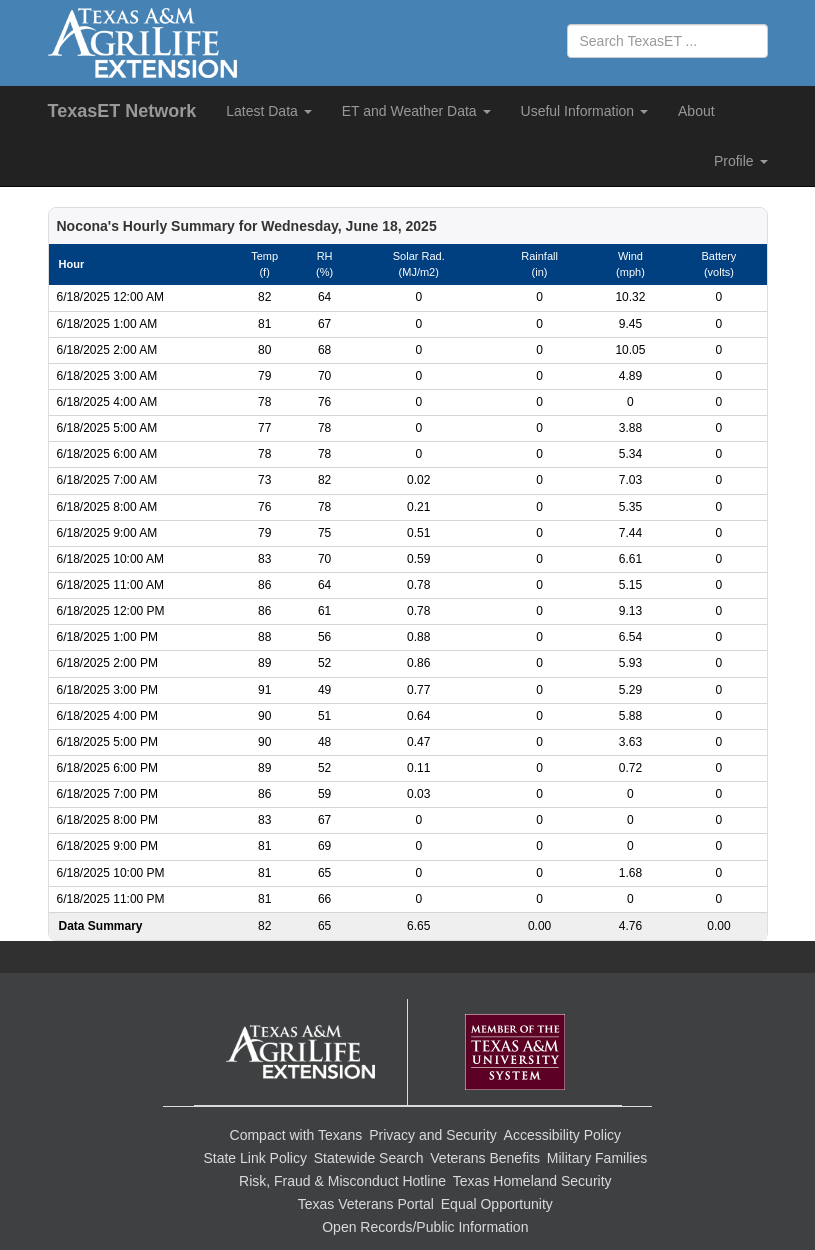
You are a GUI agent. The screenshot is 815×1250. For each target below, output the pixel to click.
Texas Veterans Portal (366, 1204)
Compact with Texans (296, 1135)
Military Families (597, 1158)
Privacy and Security (433, 1135)
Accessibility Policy (562, 1135)
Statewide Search (369, 1158)
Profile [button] (741, 161)
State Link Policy (255, 1158)
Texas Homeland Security (532, 1181)
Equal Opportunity (497, 1204)
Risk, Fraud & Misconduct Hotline (342, 1181)
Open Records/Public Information (425, 1227)
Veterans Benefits (485, 1158)
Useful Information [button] (585, 111)
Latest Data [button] (269, 111)
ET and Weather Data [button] (416, 111)
